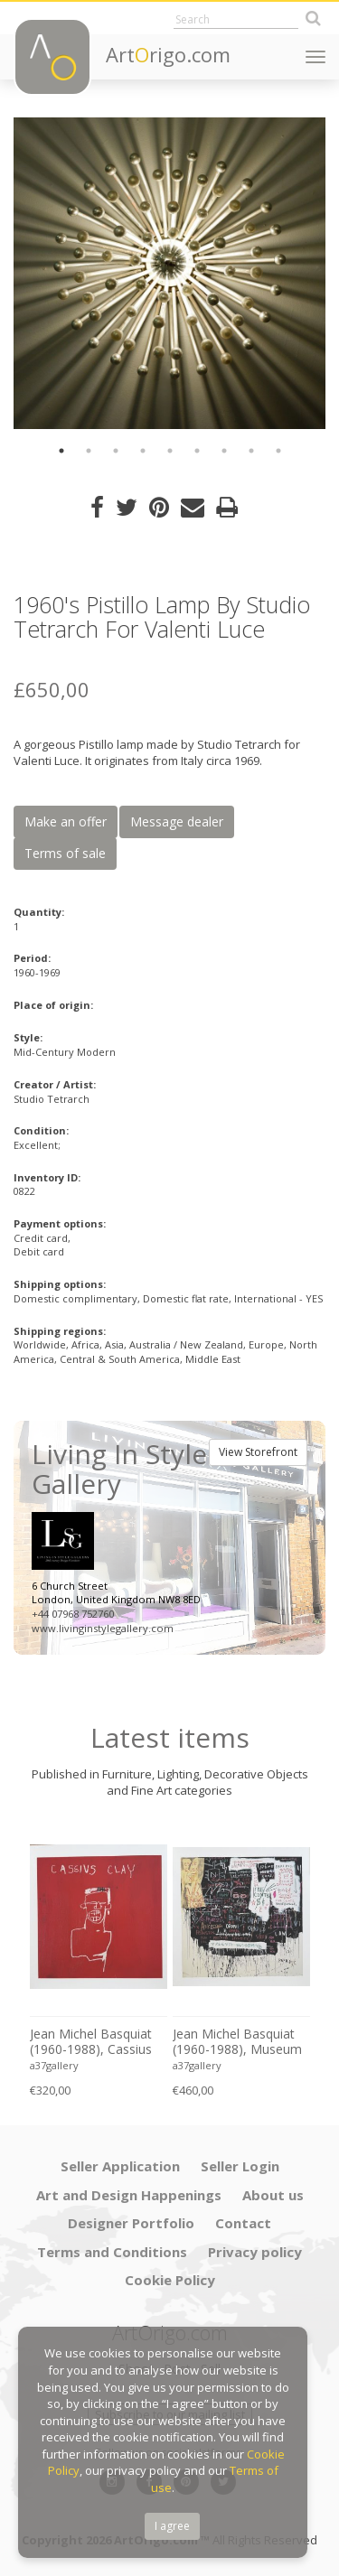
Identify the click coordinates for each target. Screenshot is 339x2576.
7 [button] (224, 451)
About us (273, 2195)
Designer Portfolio (131, 2223)
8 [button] (251, 451)
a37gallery (54, 2065)
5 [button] (170, 451)
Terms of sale (65, 853)
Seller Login (240, 2166)
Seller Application (120, 2166)
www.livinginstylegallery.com (103, 1628)
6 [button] (197, 451)
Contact (243, 2223)
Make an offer (65, 821)
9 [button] (278, 451)
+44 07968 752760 (73, 1613)
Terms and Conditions (112, 2252)
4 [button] (143, 451)
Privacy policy (255, 2252)
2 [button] (89, 451)
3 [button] (116, 451)
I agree (172, 2526)
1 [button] (61, 451)
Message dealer (176, 821)
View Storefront (258, 1452)
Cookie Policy (170, 2280)
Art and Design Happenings (128, 2195)
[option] (169, 273)
